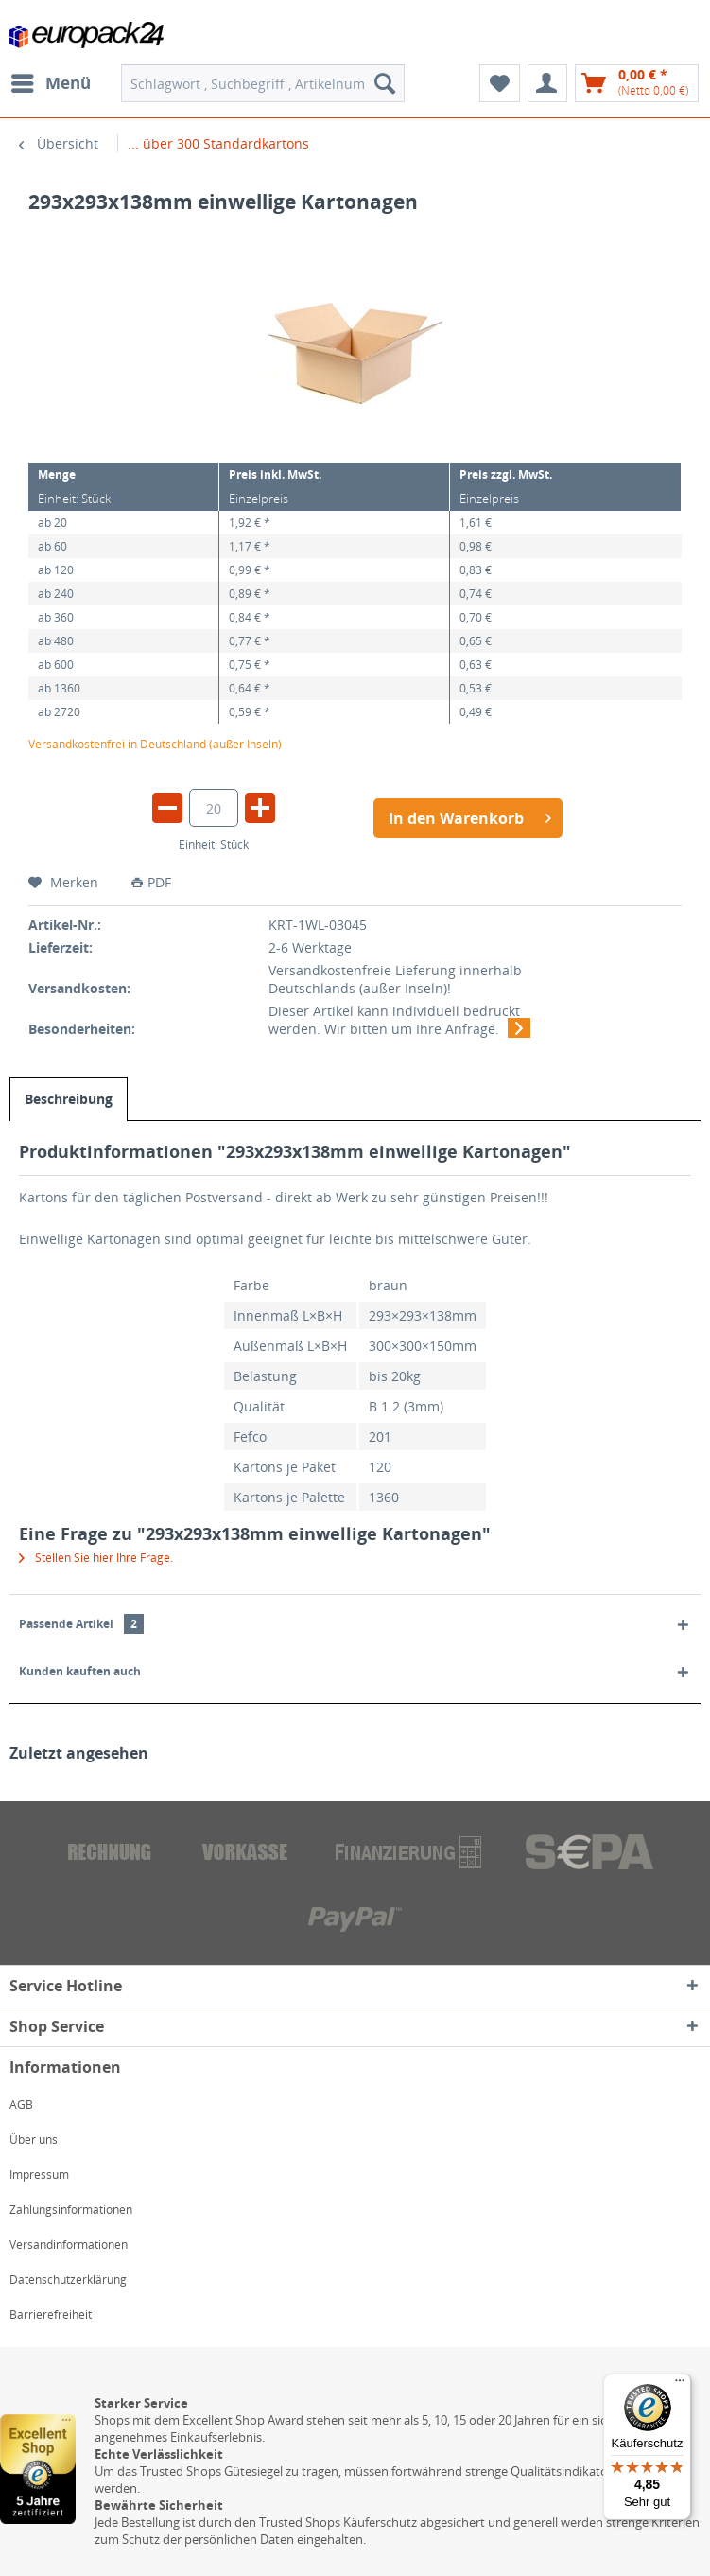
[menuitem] (50, 83)
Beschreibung (69, 1099)
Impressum (39, 2174)
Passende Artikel (81, 1624)
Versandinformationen (68, 2244)
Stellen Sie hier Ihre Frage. (96, 1558)
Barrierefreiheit (50, 2314)
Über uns (33, 2139)
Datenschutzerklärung (68, 2279)
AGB (21, 2104)
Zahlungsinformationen (70, 2209)
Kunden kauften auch (80, 1671)
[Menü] (679, 2385)
